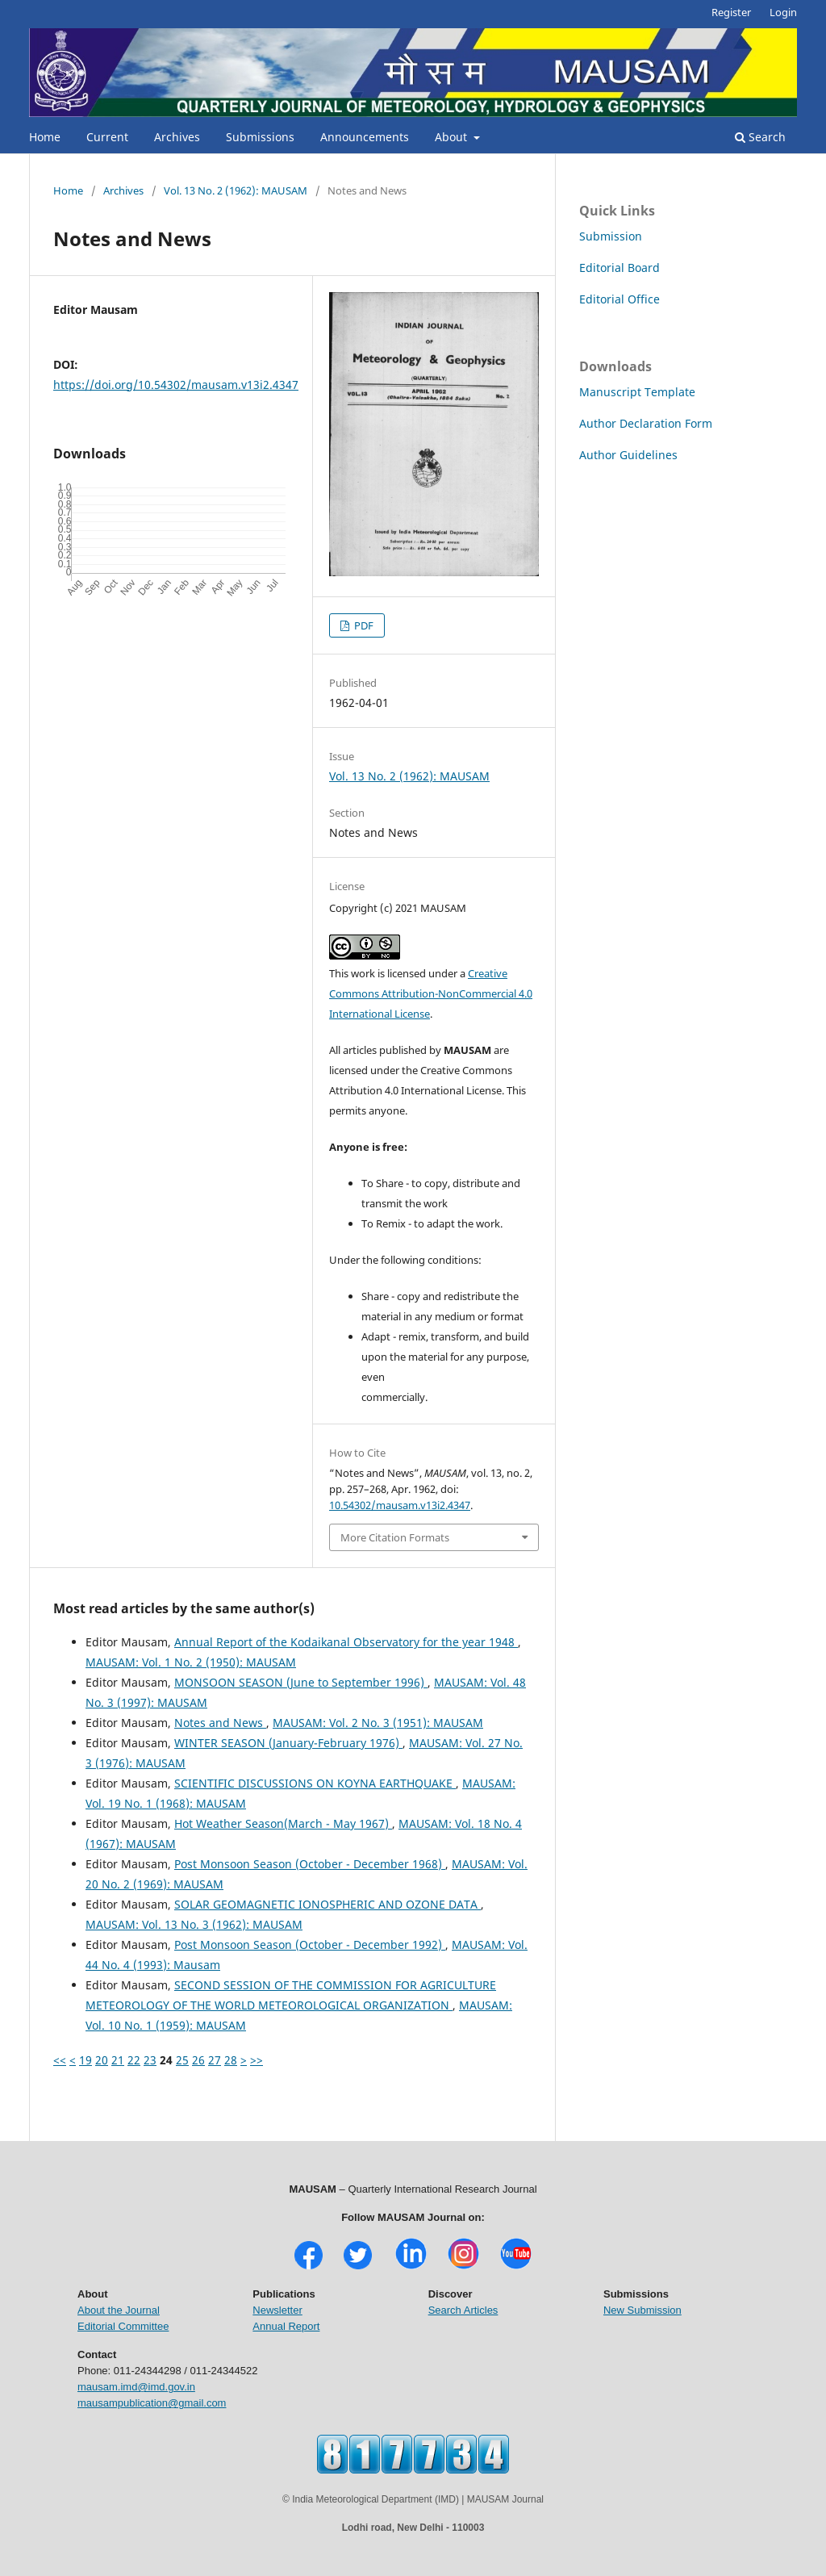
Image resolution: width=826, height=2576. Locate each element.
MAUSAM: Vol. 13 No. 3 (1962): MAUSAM (194, 1924)
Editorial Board (619, 267)
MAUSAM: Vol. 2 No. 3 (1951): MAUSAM (378, 1722)
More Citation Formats (394, 1537)
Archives (177, 136)
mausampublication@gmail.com (151, 2403)
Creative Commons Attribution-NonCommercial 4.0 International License (430, 993)
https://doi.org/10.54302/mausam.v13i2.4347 (175, 384)
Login (783, 12)
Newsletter (277, 2310)
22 (133, 2060)
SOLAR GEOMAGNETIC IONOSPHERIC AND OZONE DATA (327, 1904)
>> (256, 2060)
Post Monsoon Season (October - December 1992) (309, 1944)
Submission (610, 236)
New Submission (642, 2310)
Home (44, 136)
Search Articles (463, 2310)
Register (731, 12)
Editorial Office (619, 299)
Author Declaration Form (645, 423)
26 (198, 2060)
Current (107, 136)
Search (760, 136)
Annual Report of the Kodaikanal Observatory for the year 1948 (346, 1642)
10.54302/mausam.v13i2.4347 (399, 1505)
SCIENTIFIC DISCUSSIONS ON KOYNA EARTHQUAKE (315, 1783)
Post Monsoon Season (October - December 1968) (309, 1863)
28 (230, 2060)
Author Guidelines (628, 454)
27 (214, 2060)
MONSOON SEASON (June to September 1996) (301, 1682)
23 (150, 2060)
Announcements (364, 136)
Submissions (260, 136)
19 (85, 2060)
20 (101, 2060)
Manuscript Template (637, 391)
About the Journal (118, 2310)
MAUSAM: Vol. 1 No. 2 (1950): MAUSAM (191, 1662)
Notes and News (220, 1722)
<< (59, 2060)
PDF (362, 625)
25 (182, 2060)
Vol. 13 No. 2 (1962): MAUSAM (235, 190)
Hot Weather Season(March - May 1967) (283, 1823)
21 (117, 2060)
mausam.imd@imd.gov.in (136, 2387)
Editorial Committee (123, 2326)
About (452, 136)
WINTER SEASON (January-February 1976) (288, 1742)
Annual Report (285, 2326)
